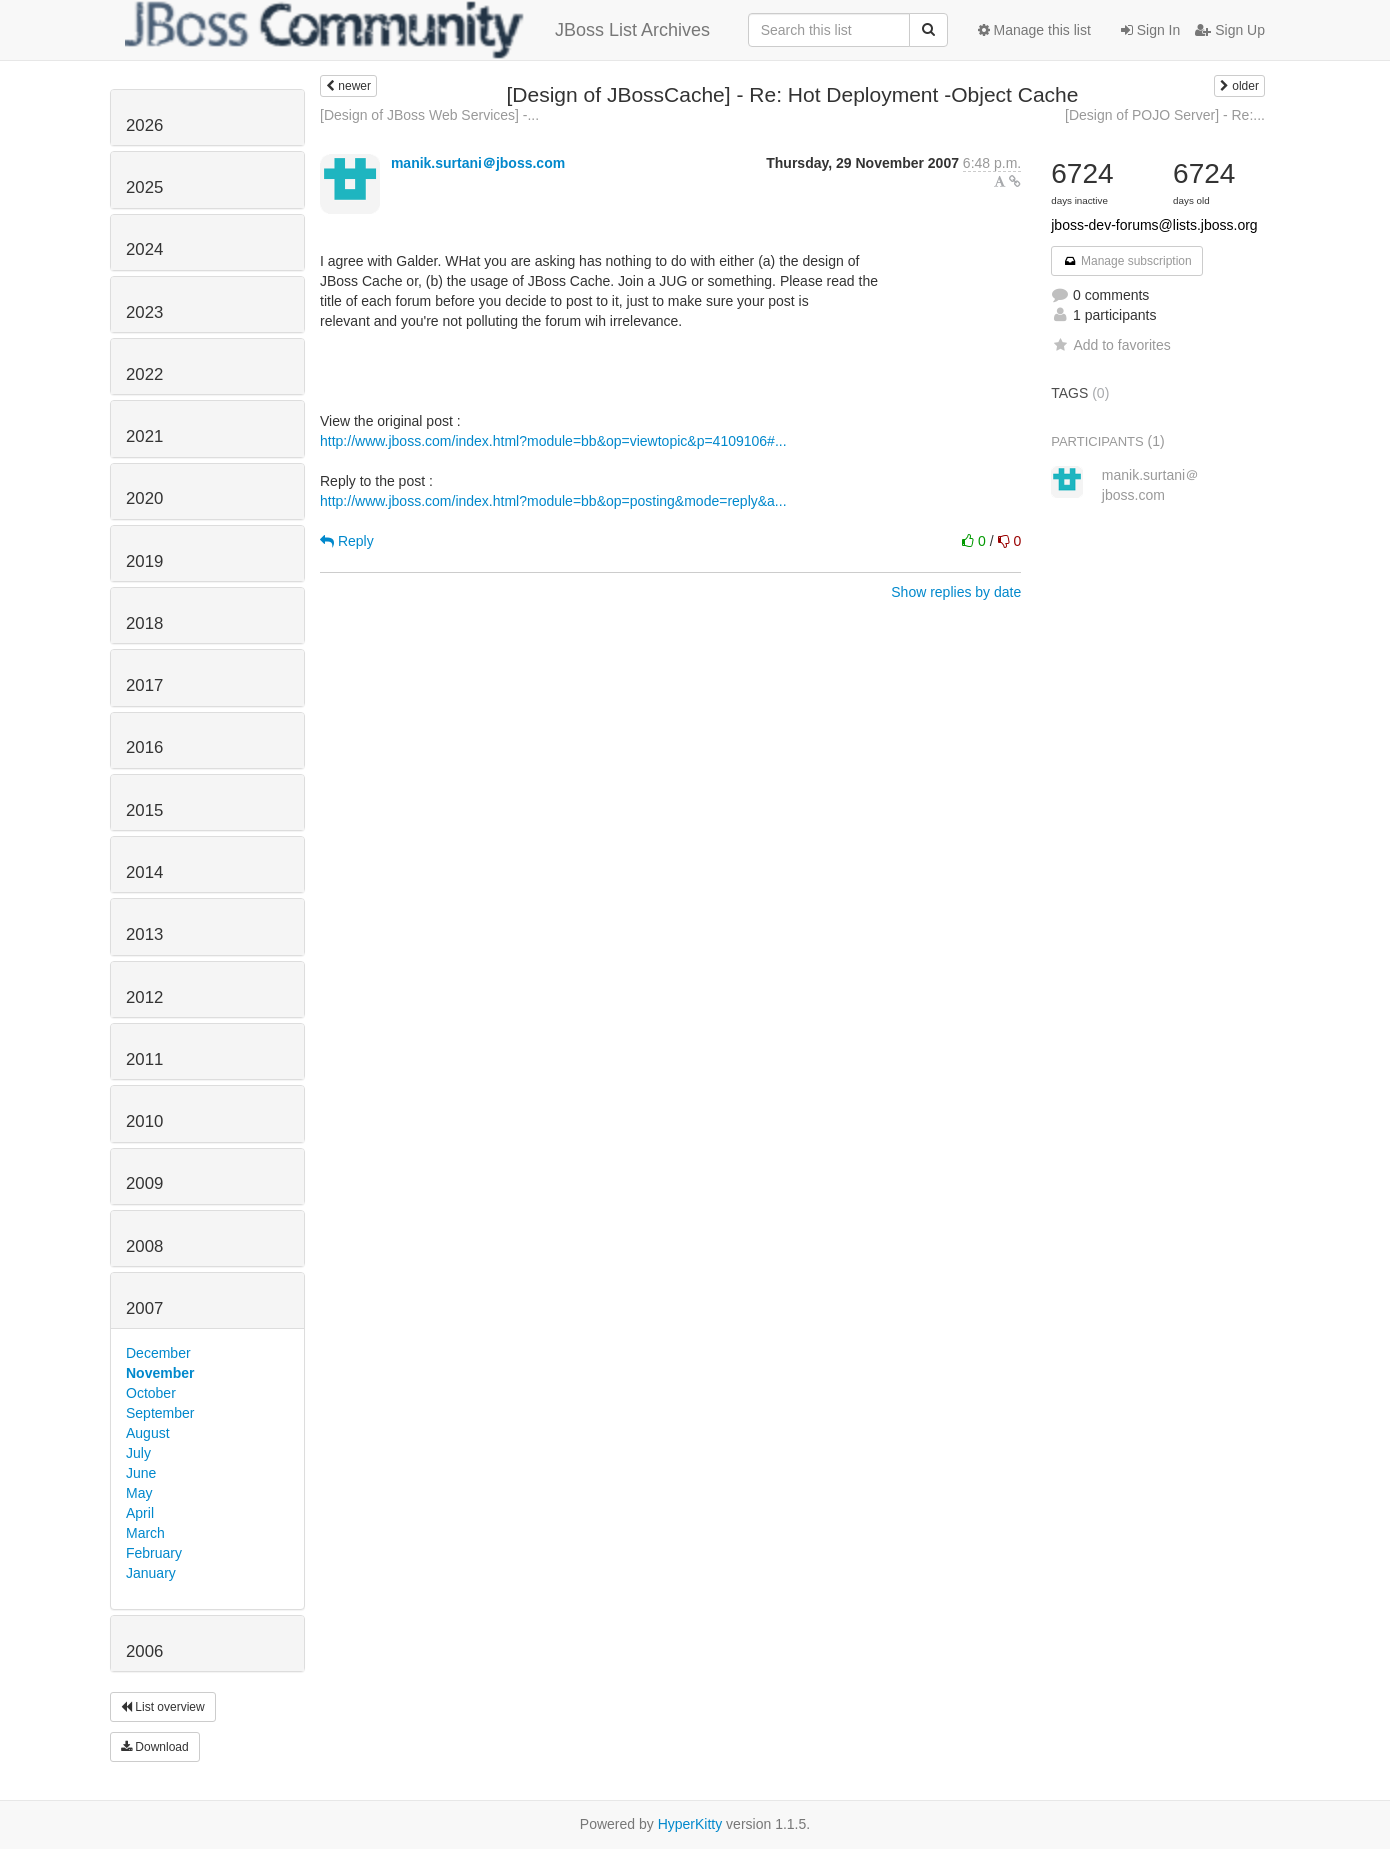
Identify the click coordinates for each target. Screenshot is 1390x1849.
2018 (144, 623)
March (145, 1533)
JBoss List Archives (417, 30)
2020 (144, 498)
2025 (144, 187)
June (141, 1473)
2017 (144, 685)
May (139, 1493)
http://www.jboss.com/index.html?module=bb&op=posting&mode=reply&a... (553, 501)
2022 (144, 374)
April (140, 1513)
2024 (144, 249)
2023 (144, 312)
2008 (144, 1246)
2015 (144, 810)
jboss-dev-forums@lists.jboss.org (1154, 225)
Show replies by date (956, 592)
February (154, 1553)
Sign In (1150, 30)
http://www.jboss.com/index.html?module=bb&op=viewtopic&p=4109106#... (553, 441)
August (148, 1433)
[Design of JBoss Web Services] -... (429, 115)
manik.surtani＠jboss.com (478, 163)
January (151, 1573)
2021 (144, 436)
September (160, 1413)
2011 (144, 1059)
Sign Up (1230, 30)
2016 (144, 747)
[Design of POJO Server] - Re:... (1165, 115)
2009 (144, 1183)
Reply (347, 541)
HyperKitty (690, 1824)
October (151, 1393)
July (138, 1453)
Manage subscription (1127, 261)
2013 (144, 934)
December (158, 1353)
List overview (163, 1707)
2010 (144, 1121)
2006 (144, 1651)
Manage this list (1034, 30)
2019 (144, 561)
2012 (144, 997)
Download (155, 1747)
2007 (144, 1308)
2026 (144, 125)
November (160, 1373)
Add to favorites (1110, 345)
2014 (144, 872)
